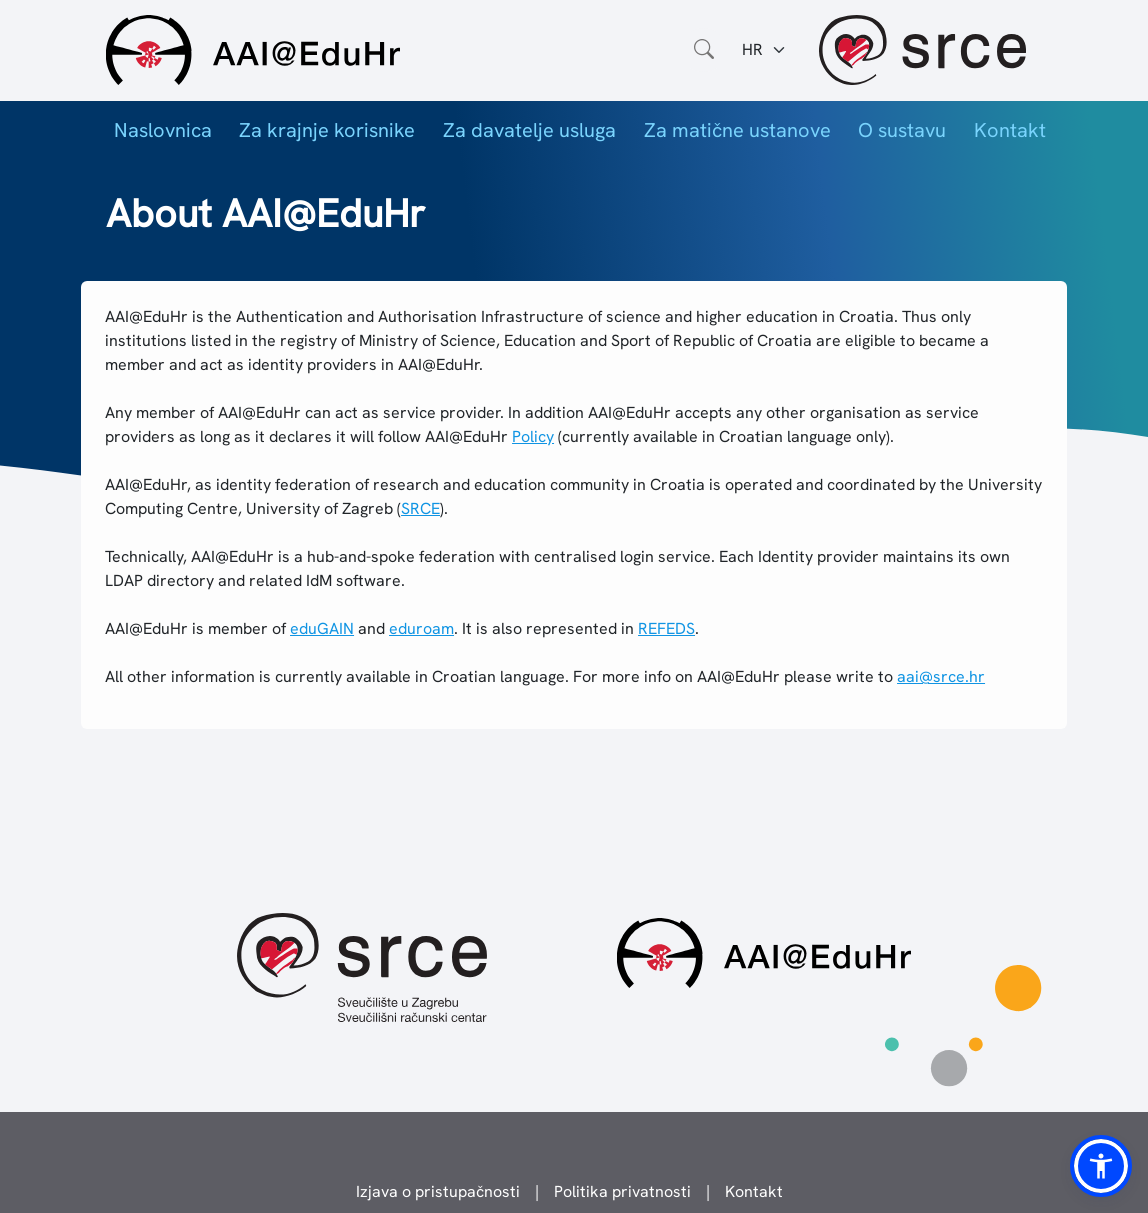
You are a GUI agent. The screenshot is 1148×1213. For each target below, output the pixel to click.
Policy (533, 436)
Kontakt (1010, 130)
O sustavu (902, 130)
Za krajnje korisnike (327, 130)
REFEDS (666, 628)
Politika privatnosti (622, 1191)
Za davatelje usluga (529, 130)
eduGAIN (322, 628)
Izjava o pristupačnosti (438, 1191)
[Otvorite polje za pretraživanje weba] (704, 50)
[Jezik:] (764, 50)
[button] (1101, 1166)
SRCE (420, 508)
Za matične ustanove (737, 130)
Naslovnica (163, 130)
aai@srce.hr (941, 676)
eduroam (421, 628)
